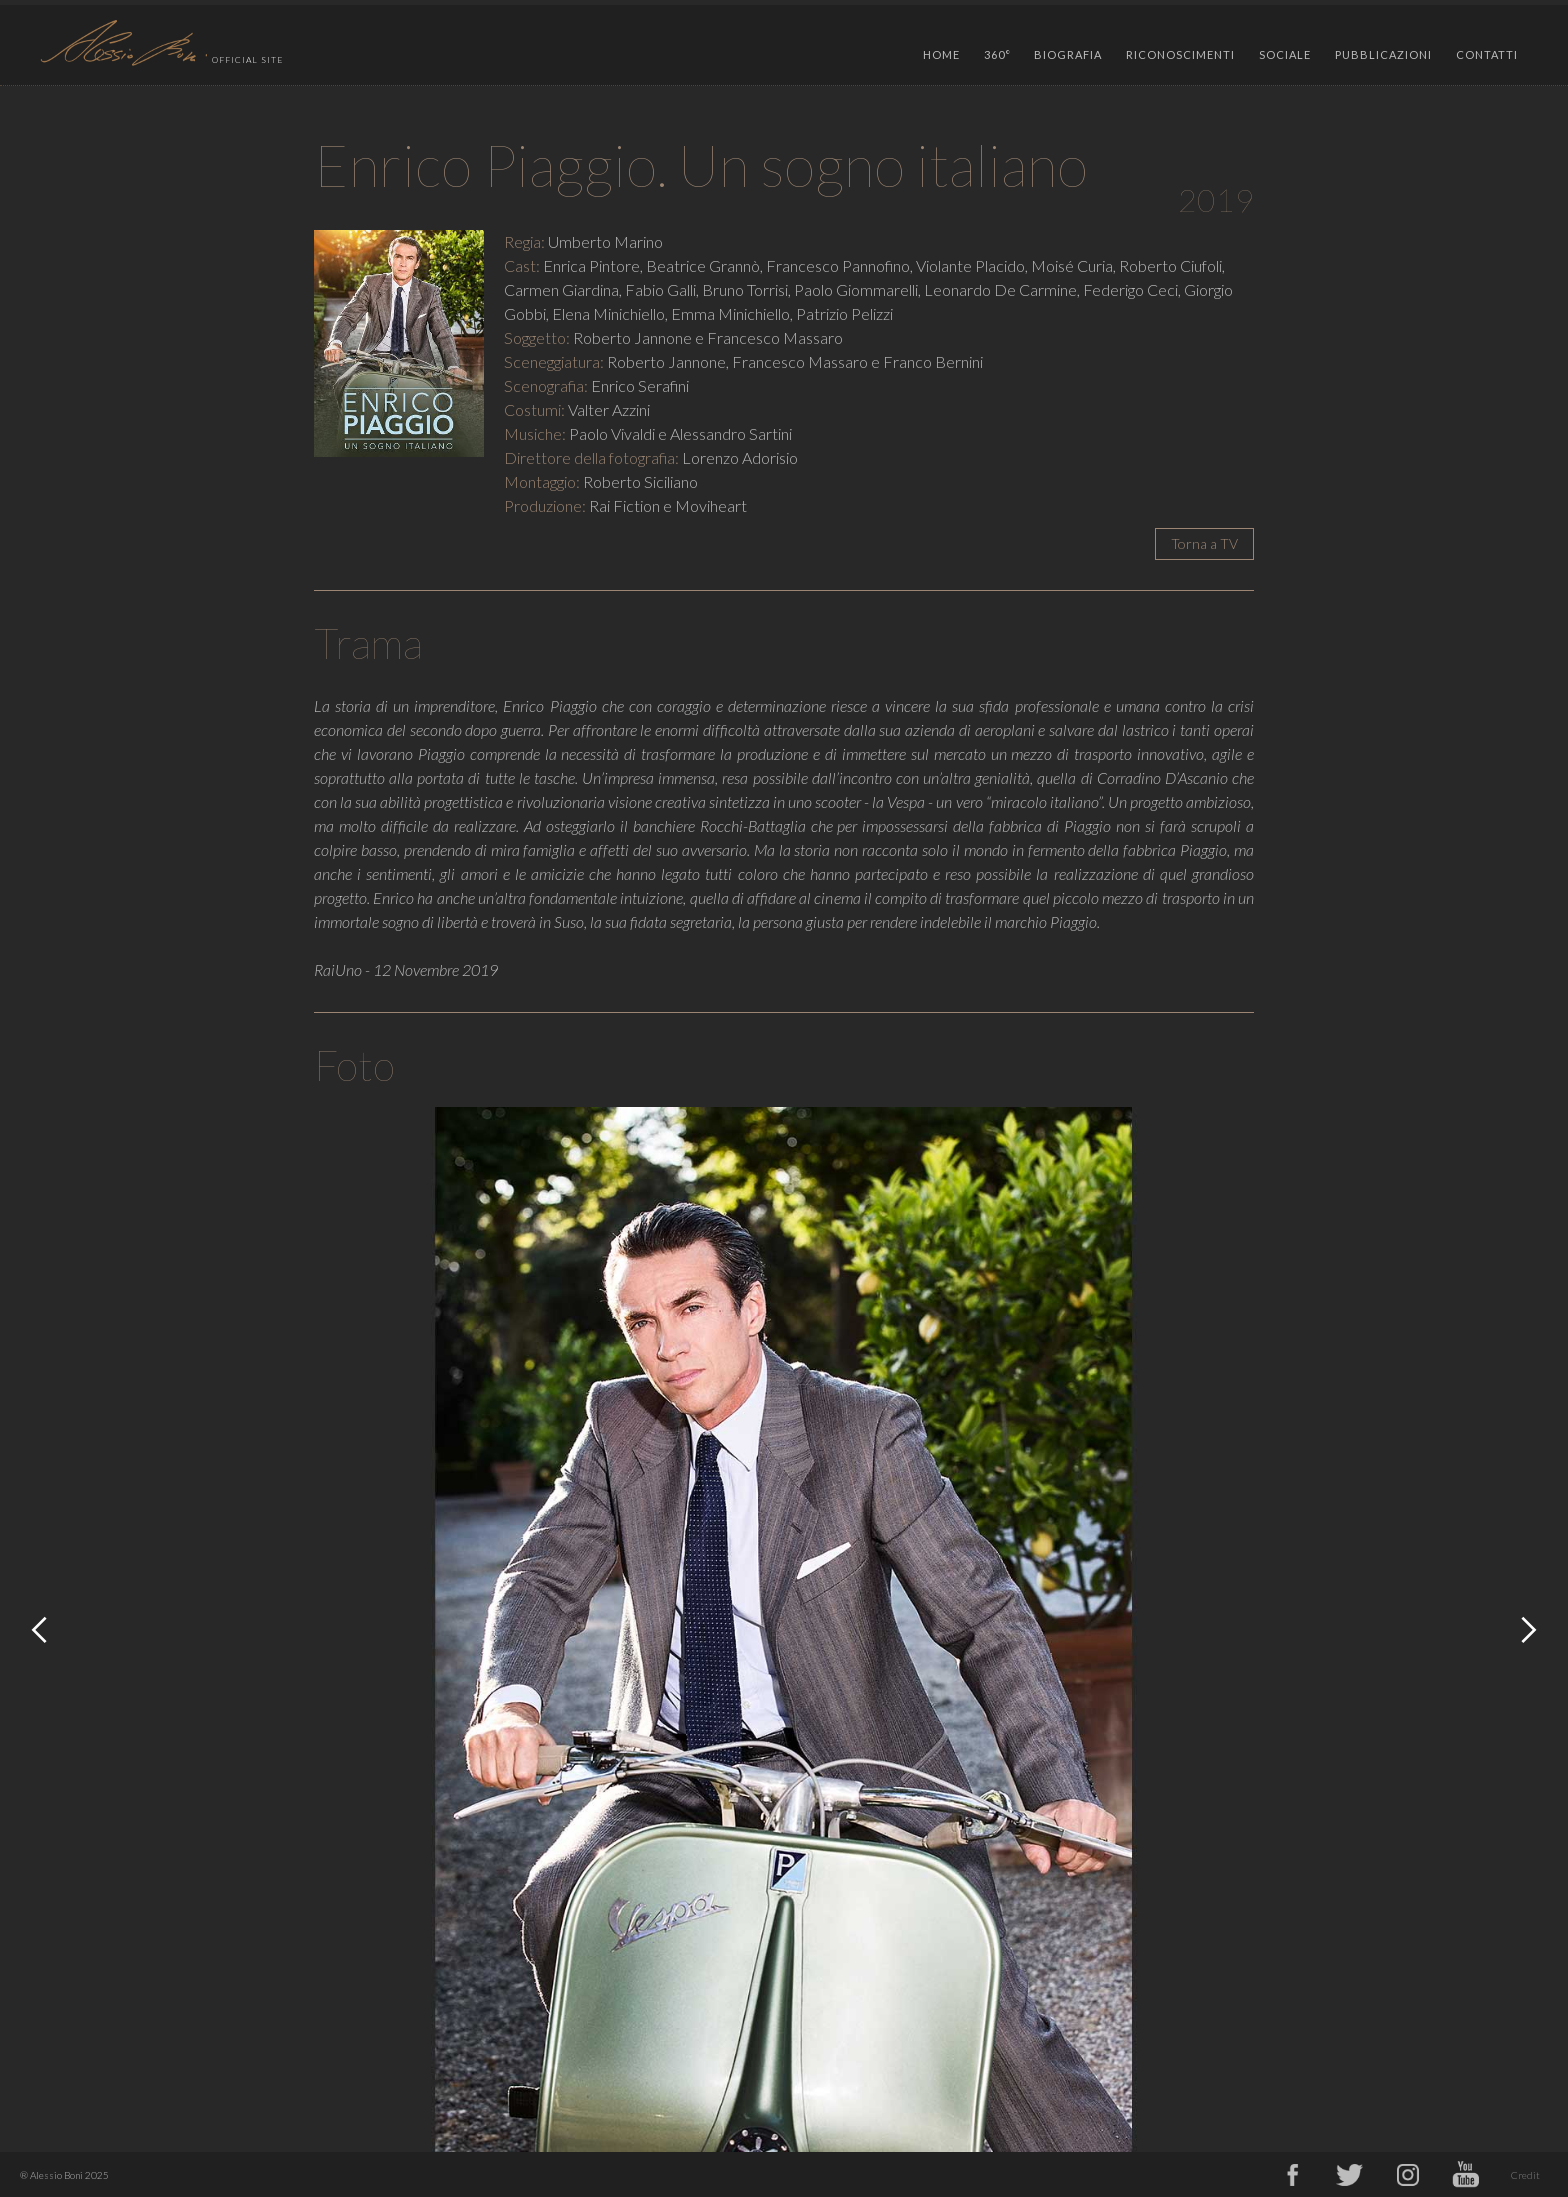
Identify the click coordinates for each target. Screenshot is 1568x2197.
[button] (997, 50)
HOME (941, 54)
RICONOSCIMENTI (1180, 54)
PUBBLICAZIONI (1383, 54)
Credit (1525, 2175)
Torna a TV (1204, 543)
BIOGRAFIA (1068, 54)
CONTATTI (1487, 54)
